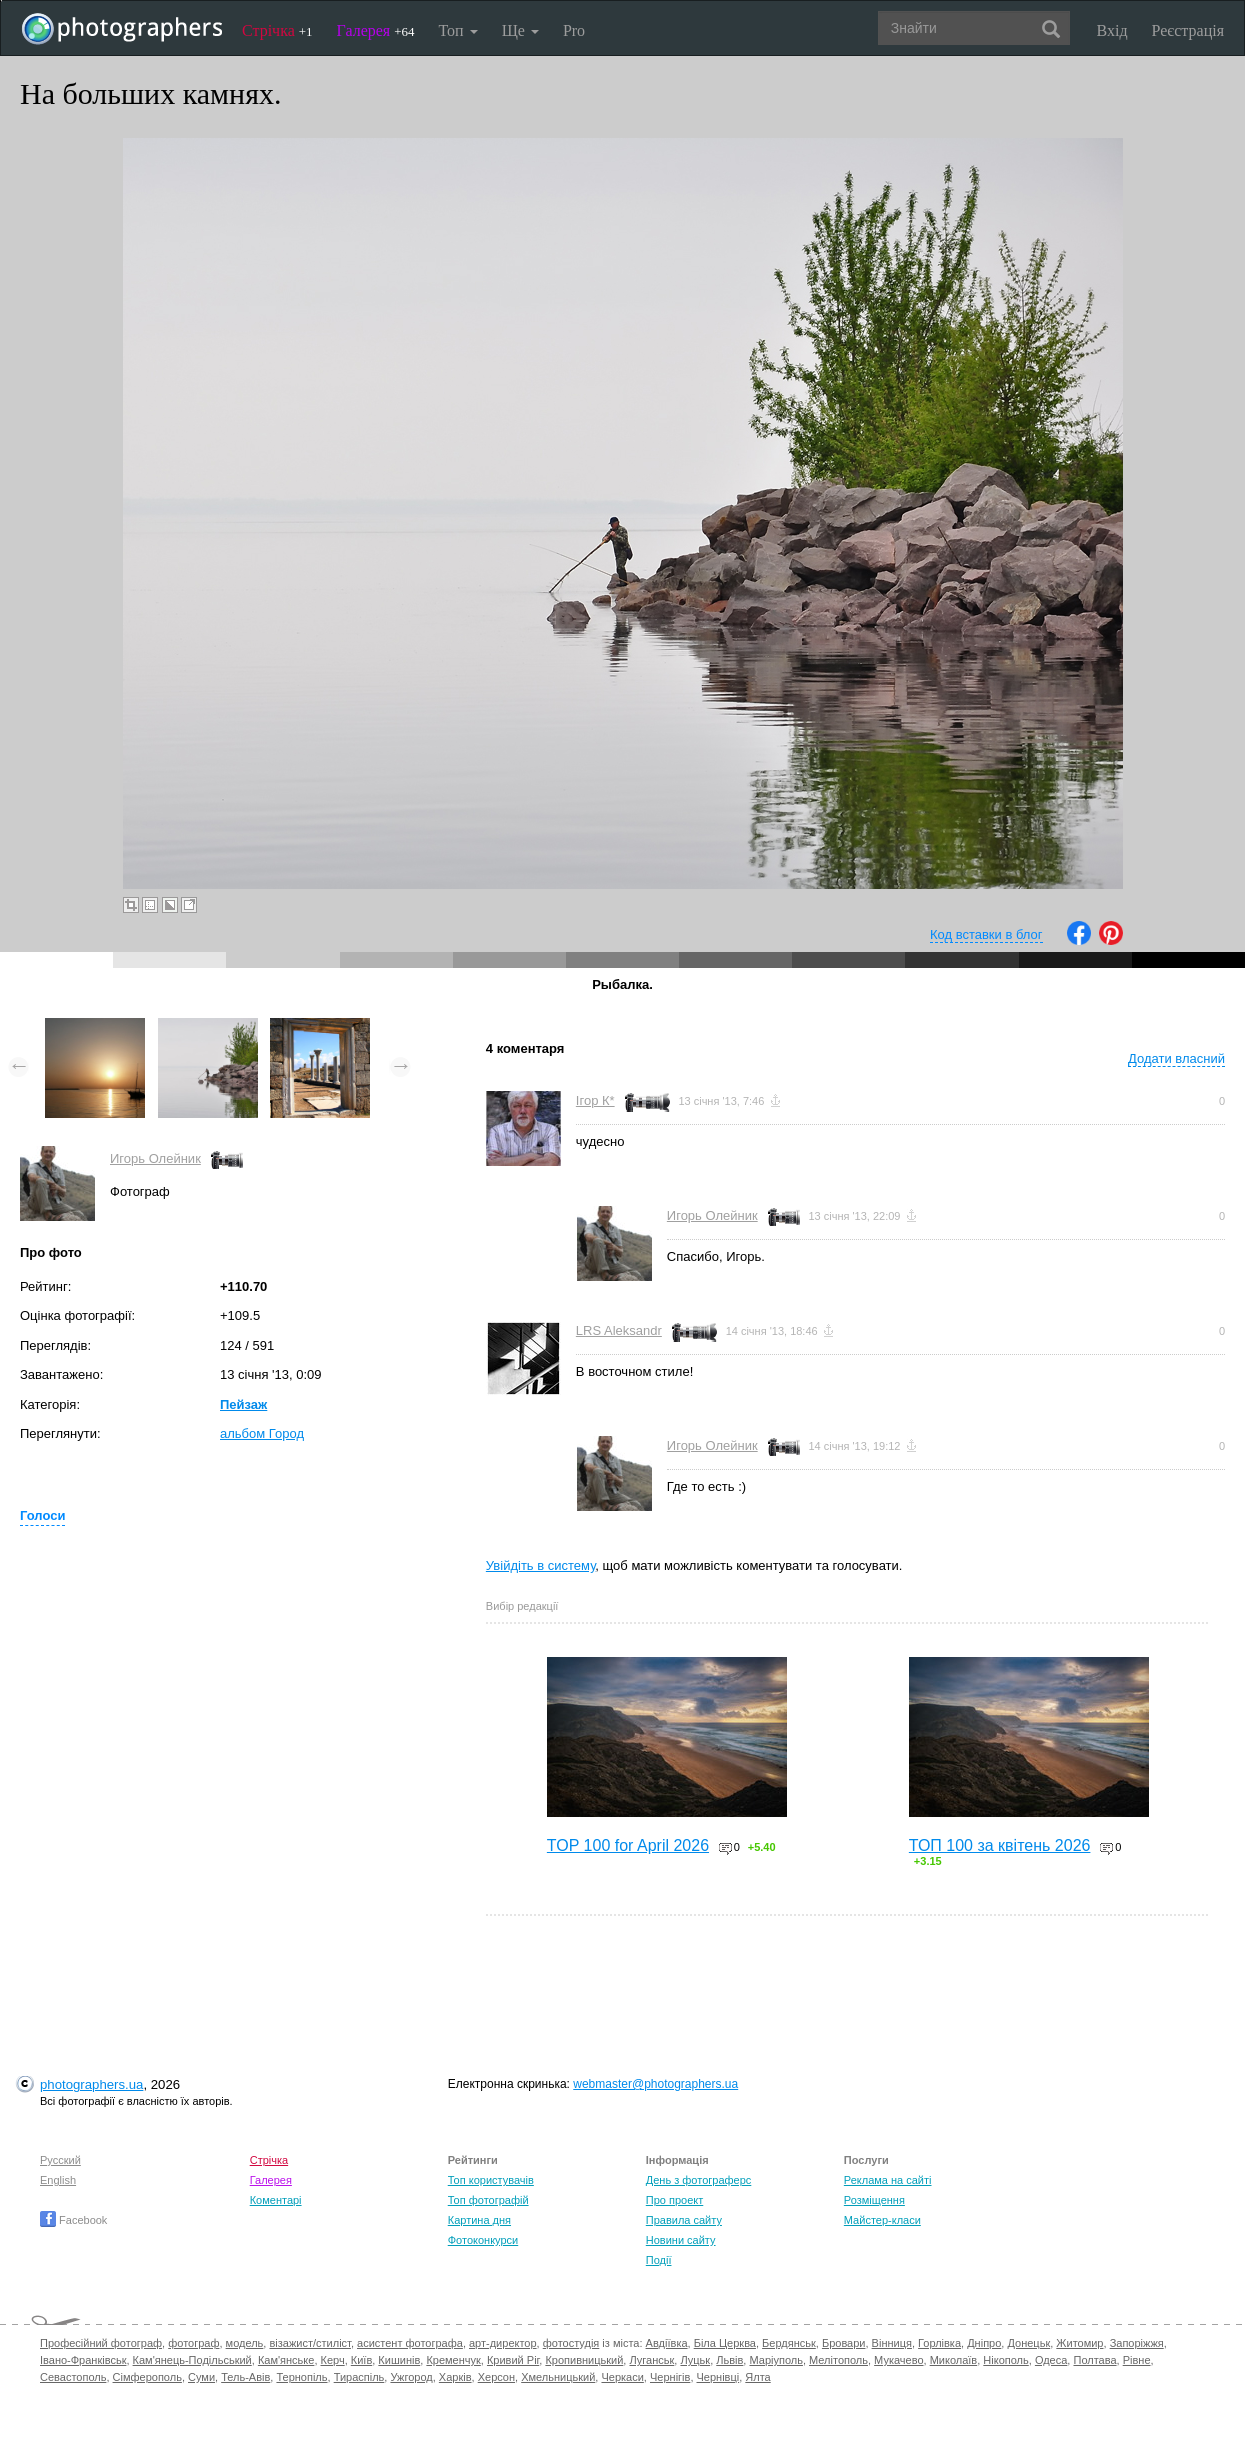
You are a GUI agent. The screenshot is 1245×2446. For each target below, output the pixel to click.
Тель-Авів (245, 2377)
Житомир (1079, 2343)
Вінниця (892, 2343)
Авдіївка (667, 2343)
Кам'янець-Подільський (192, 2360)
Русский (60, 2160)
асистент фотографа (410, 2343)
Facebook (73, 2220)
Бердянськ (789, 2343)
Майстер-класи (882, 2220)
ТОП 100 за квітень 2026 (1000, 1845)
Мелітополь (838, 2360)
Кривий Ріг (513, 2360)
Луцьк (695, 2360)
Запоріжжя (1137, 2343)
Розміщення (874, 2200)
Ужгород (411, 2377)
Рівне (1137, 2360)
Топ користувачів (491, 2180)
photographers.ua (91, 2084)
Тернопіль (301, 2377)
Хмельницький (558, 2377)
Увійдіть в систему (541, 1565)
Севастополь (73, 2377)
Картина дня (479, 2220)
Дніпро (984, 2343)
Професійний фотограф (101, 2343)
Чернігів (670, 2377)
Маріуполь (775, 2360)
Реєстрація (1188, 30)
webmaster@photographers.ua (655, 2084)
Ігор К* (595, 1100)
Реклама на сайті (888, 2180)
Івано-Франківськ (83, 2360)
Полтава (1094, 2360)
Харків (455, 2377)
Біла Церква (725, 2343)
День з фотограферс (699, 2180)
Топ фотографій (488, 2200)
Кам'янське (286, 2360)
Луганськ (651, 2360)
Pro (574, 30)
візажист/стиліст (309, 2343)
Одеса (1051, 2360)
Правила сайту (684, 2220)
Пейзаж (243, 1404)
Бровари (844, 2343)
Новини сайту (681, 2240)
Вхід (1112, 30)
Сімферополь (147, 2377)
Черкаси (622, 2377)
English (58, 2180)
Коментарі (276, 2200)
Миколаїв (954, 2360)
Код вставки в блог (986, 934)
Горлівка (939, 2343)
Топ (457, 30)
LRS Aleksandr (619, 1330)
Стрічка (277, 30)
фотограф (193, 2343)
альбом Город (262, 1433)
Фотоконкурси (483, 2240)
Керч (333, 2360)
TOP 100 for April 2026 (628, 1845)
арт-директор (503, 2343)
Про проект (674, 2200)
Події (659, 2260)
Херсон (496, 2377)
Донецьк (1028, 2343)
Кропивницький (584, 2360)
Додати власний (1176, 1058)
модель (245, 2343)
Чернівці (718, 2377)
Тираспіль (359, 2377)
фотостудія (571, 2343)
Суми (201, 2377)
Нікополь (1005, 2360)
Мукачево (898, 2360)
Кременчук (453, 2360)
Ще (520, 30)
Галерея (376, 30)
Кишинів (399, 2360)
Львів (729, 2360)
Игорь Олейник (155, 1158)
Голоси (42, 1515)
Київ (361, 2360)
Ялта (757, 2377)
